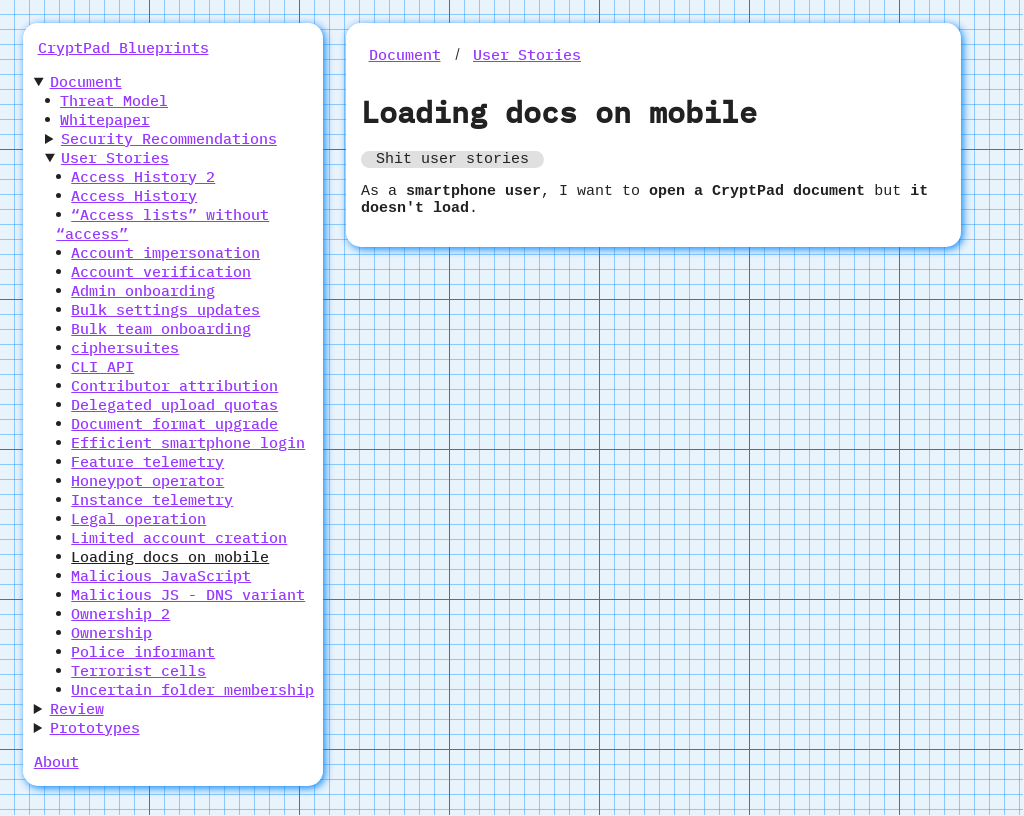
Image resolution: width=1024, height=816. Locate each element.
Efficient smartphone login (188, 442)
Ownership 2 (120, 613)
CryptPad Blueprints (123, 47)
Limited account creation (179, 537)
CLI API (102, 366)
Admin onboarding (143, 290)
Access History (134, 195)
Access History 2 (143, 176)
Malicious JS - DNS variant (188, 594)
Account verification (161, 271)
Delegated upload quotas (174, 404)
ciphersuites (125, 347)
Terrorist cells (138, 670)
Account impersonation (165, 252)
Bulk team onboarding (161, 328)
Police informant (143, 651)
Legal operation (138, 518)
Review (77, 708)
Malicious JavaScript (161, 575)
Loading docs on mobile (170, 556)
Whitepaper (105, 119)
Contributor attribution (174, 385)
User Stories (115, 157)
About (56, 761)
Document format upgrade (174, 423)
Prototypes (95, 727)
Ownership (111, 632)
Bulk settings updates (165, 309)
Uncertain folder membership (192, 689)
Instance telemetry (152, 499)
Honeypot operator (147, 480)
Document (86, 81)
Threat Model (114, 100)
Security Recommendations (169, 138)
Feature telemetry (147, 461)
